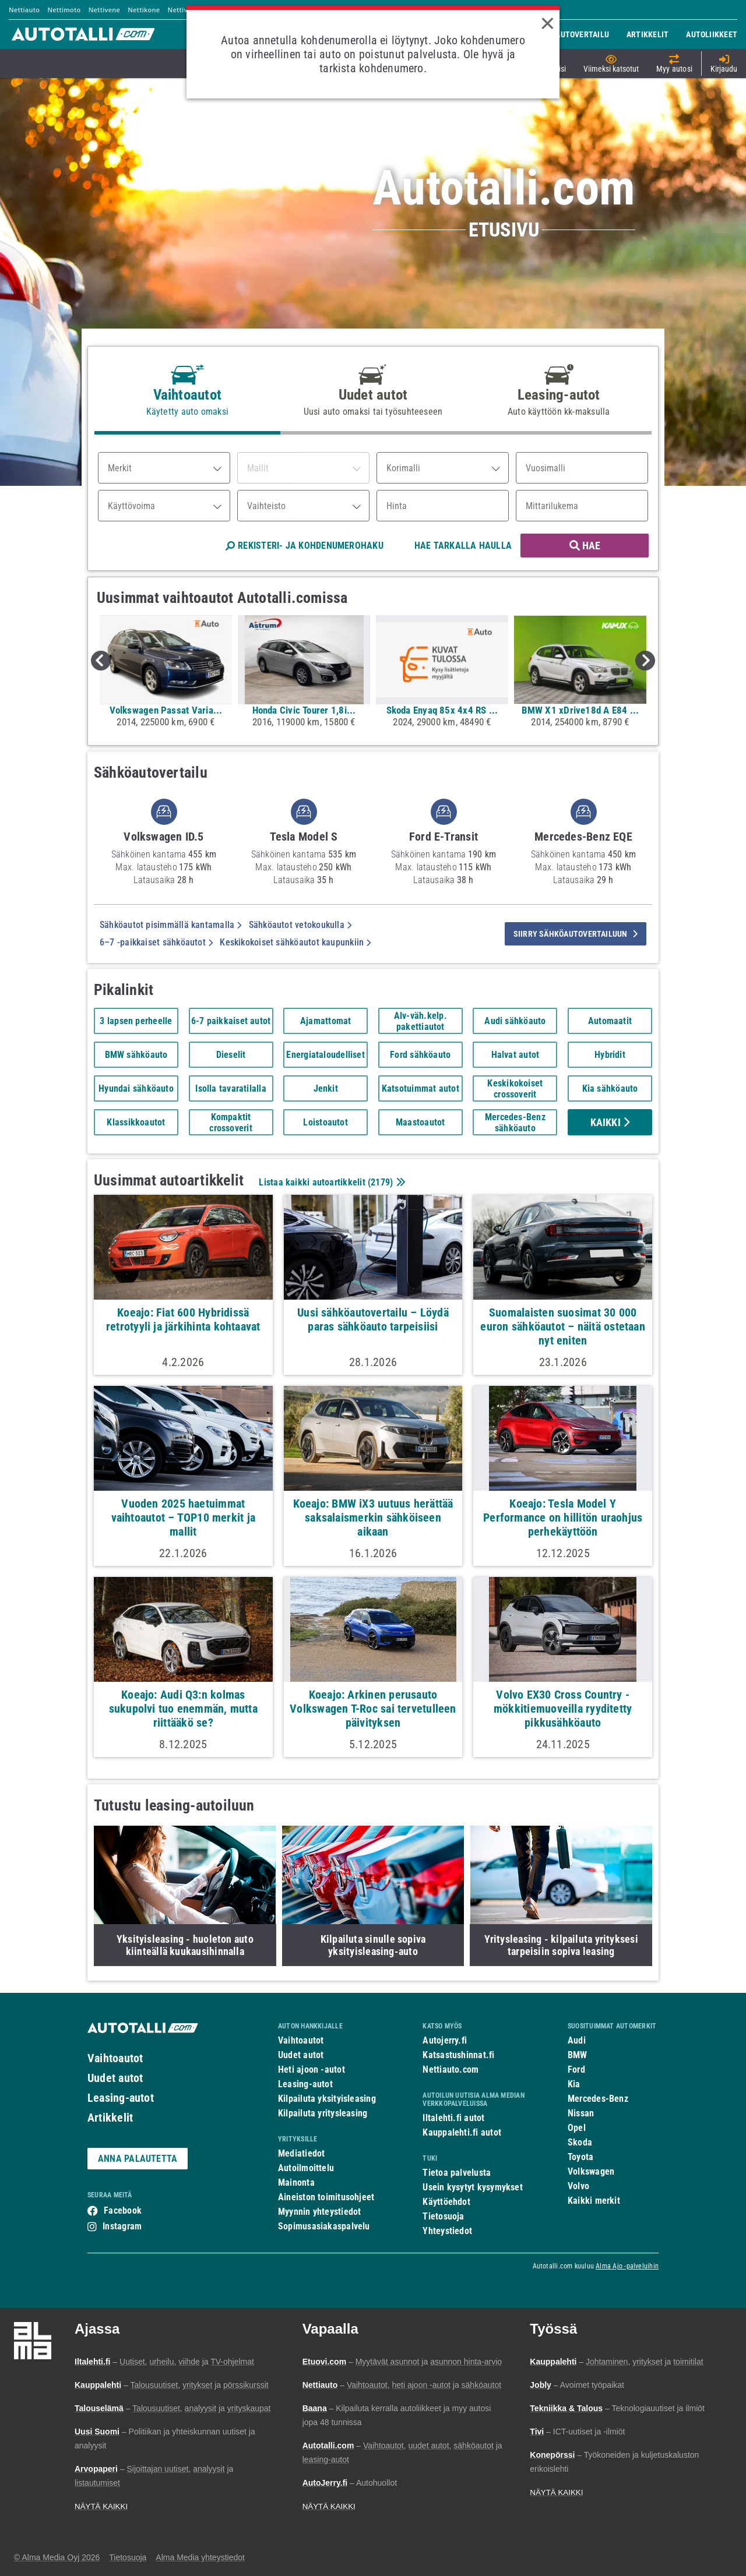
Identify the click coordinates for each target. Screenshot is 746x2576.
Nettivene (104, 9)
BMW (577, 2054)
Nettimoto (63, 9)
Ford (576, 2069)
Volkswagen (591, 2171)
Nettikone (144, 9)
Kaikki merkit (594, 2200)
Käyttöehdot (446, 2201)
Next (645, 661)
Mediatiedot (301, 2153)
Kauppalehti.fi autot (462, 2132)
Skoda (580, 2142)
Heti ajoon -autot (311, 2069)
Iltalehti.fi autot (453, 2117)
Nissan (581, 2113)
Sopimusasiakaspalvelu (324, 2226)
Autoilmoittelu (306, 2167)
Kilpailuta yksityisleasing (327, 2098)
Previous (101, 661)
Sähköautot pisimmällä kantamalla (171, 924)
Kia (574, 2084)
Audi (577, 2040)
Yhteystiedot (447, 2230)
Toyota (580, 2156)
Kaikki (610, 1122)
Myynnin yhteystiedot (319, 2211)
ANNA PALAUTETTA (137, 2158)
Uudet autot (115, 2078)
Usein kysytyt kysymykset (472, 2187)
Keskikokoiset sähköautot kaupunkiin (295, 942)
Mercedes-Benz (598, 2098)
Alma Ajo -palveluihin (627, 2266)
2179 (380, 1182)
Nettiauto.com (450, 2069)
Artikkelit (110, 2118)
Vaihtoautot (115, 2058)
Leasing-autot (120, 2098)
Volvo (578, 2186)
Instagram (122, 2226)
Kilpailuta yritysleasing (322, 2113)
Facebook (123, 2210)
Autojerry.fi (445, 2040)
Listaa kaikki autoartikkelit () (330, 1182)
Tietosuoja (443, 2216)
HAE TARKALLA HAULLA (463, 545)
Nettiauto (24, 9)
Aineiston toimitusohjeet (326, 2197)
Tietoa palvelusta (457, 2172)
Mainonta (296, 2182)
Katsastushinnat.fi (458, 2054)
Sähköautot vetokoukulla (300, 924)
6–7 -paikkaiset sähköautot (156, 942)
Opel (577, 2127)
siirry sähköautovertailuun (575, 933)
